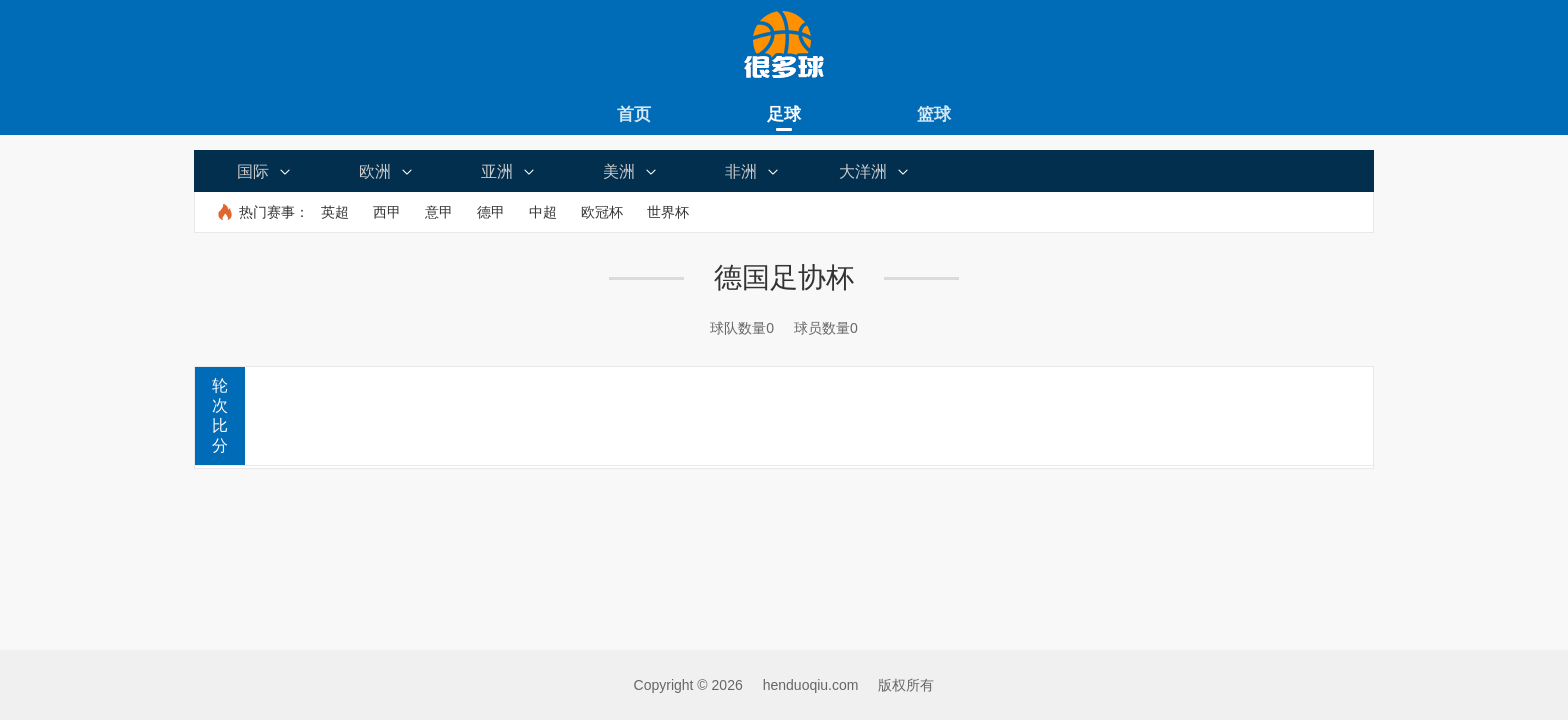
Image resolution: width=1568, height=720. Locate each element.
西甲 (387, 212)
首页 (634, 114)
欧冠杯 (602, 212)
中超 (543, 212)
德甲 (491, 212)
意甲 (439, 212)
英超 (335, 212)
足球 (784, 114)
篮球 (934, 114)
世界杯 (668, 212)
